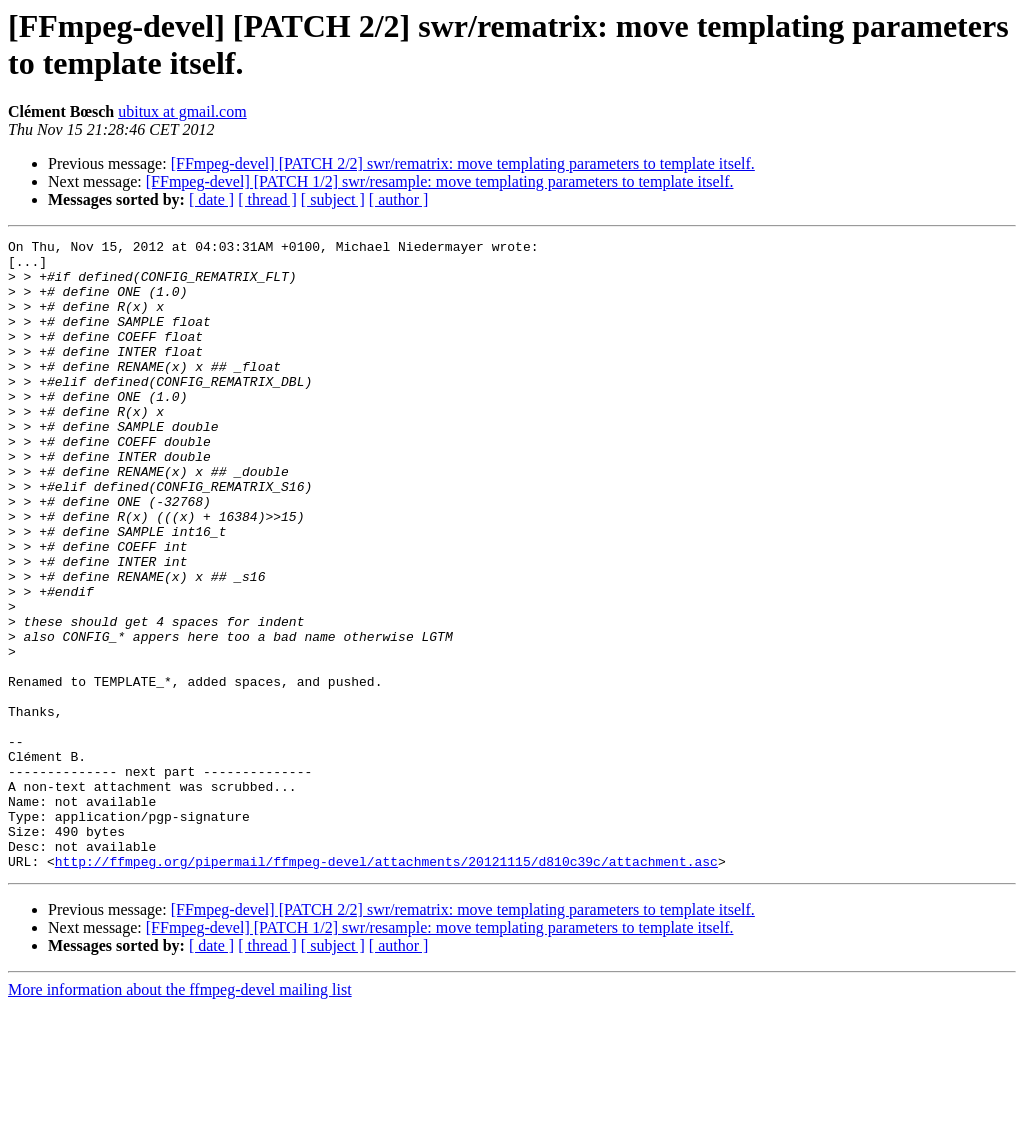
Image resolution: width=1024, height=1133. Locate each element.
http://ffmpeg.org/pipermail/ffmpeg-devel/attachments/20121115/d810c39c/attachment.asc (386, 987)
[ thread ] (267, 199)
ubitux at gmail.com (182, 111)
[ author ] (399, 199)
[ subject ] (333, 199)
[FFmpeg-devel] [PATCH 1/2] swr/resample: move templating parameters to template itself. (440, 181)
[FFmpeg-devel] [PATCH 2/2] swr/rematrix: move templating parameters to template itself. (463, 163)
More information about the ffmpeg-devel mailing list (180, 1115)
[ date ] (211, 199)
